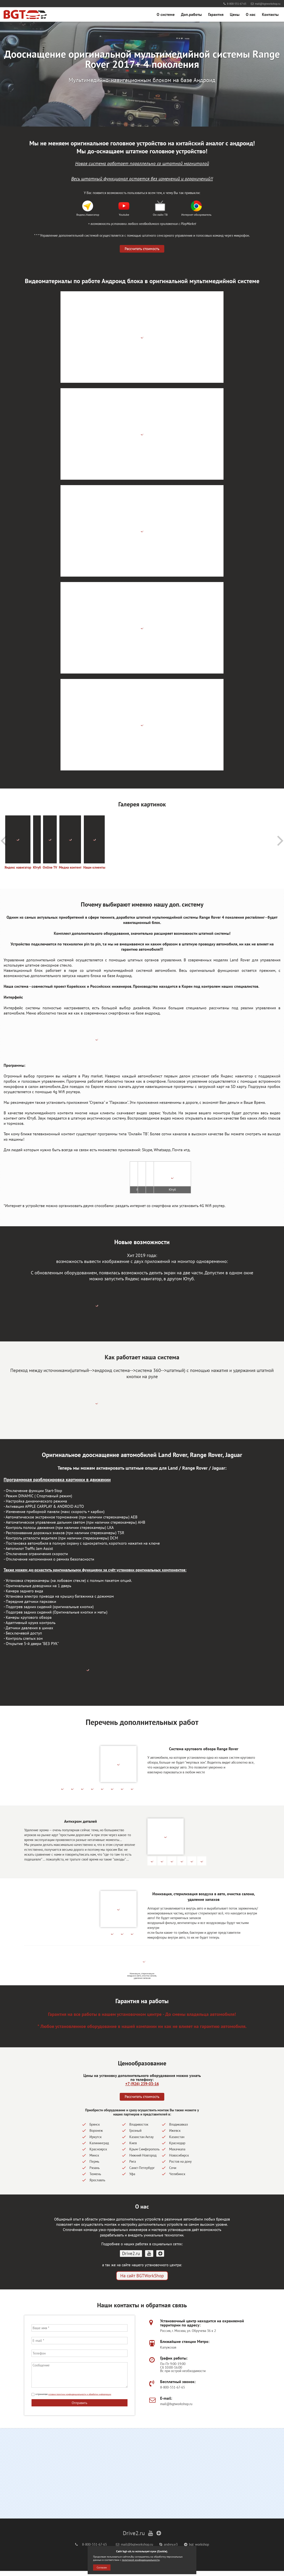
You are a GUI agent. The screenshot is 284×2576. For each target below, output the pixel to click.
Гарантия (216, 14)
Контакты (270, 14)
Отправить (79, 2407)
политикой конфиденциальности (141, 2560)
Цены (234, 14)
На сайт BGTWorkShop (142, 2280)
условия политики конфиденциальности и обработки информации (82, 2398)
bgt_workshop (196, 2549)
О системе (166, 14)
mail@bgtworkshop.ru (264, 3)
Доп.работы (191, 14)
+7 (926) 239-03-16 (142, 2087)
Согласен (102, 2567)
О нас (251, 14)
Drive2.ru (130, 2258)
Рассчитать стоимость (142, 249)
